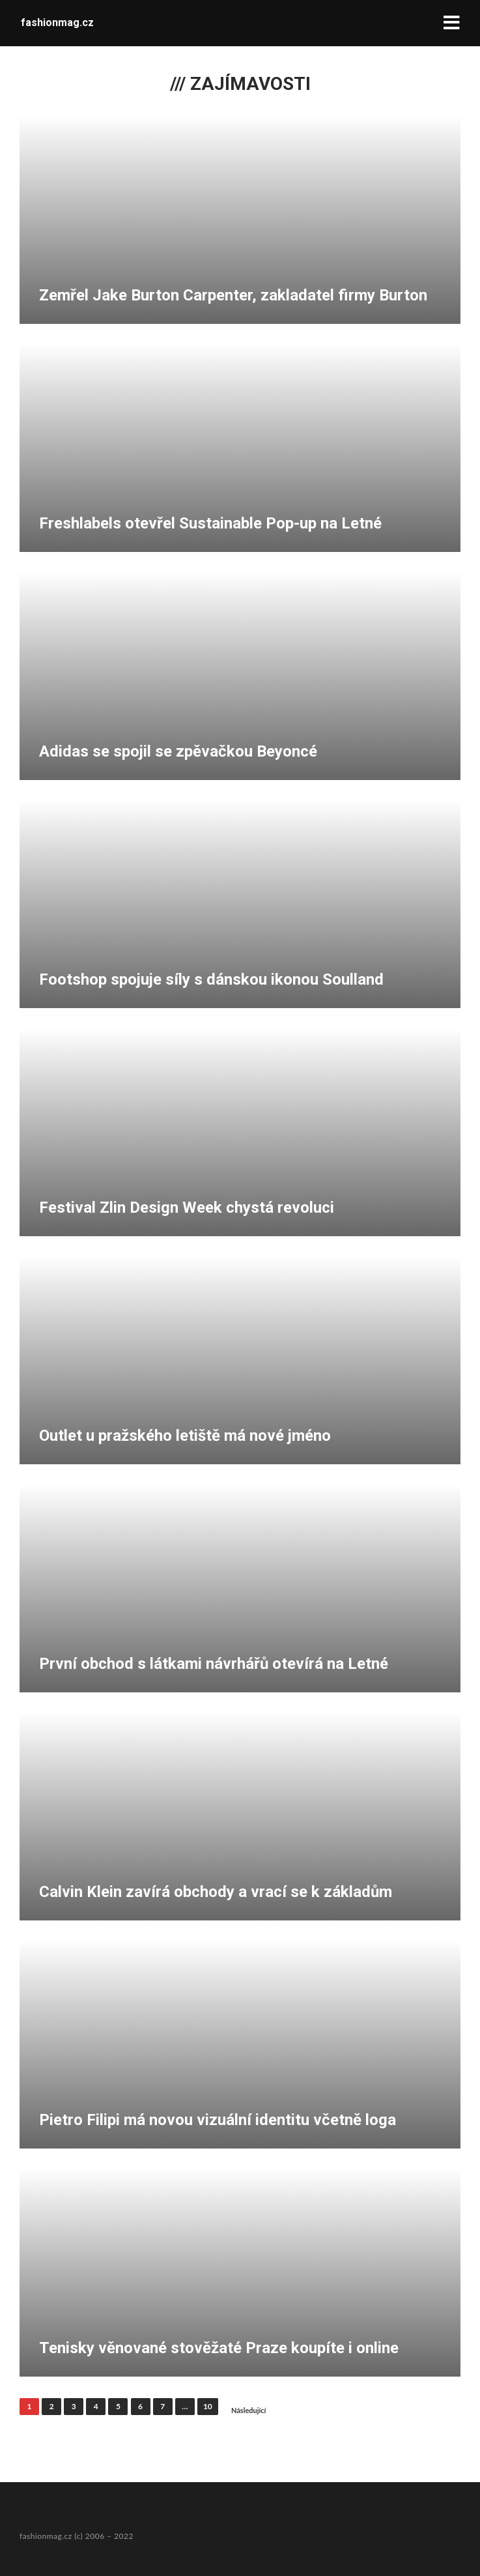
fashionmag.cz (57, 22)
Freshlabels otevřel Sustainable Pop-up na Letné (210, 523)
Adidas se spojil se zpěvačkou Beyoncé (178, 751)
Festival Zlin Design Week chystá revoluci (186, 1207)
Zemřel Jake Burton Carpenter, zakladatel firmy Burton (233, 295)
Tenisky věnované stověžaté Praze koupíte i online (219, 2348)
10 (207, 2406)
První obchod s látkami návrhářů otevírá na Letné (213, 1664)
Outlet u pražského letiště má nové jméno (185, 1435)
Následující (248, 2410)
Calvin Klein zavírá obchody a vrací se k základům (215, 1892)
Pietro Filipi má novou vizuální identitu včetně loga (217, 2120)
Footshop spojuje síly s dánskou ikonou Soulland (211, 979)
